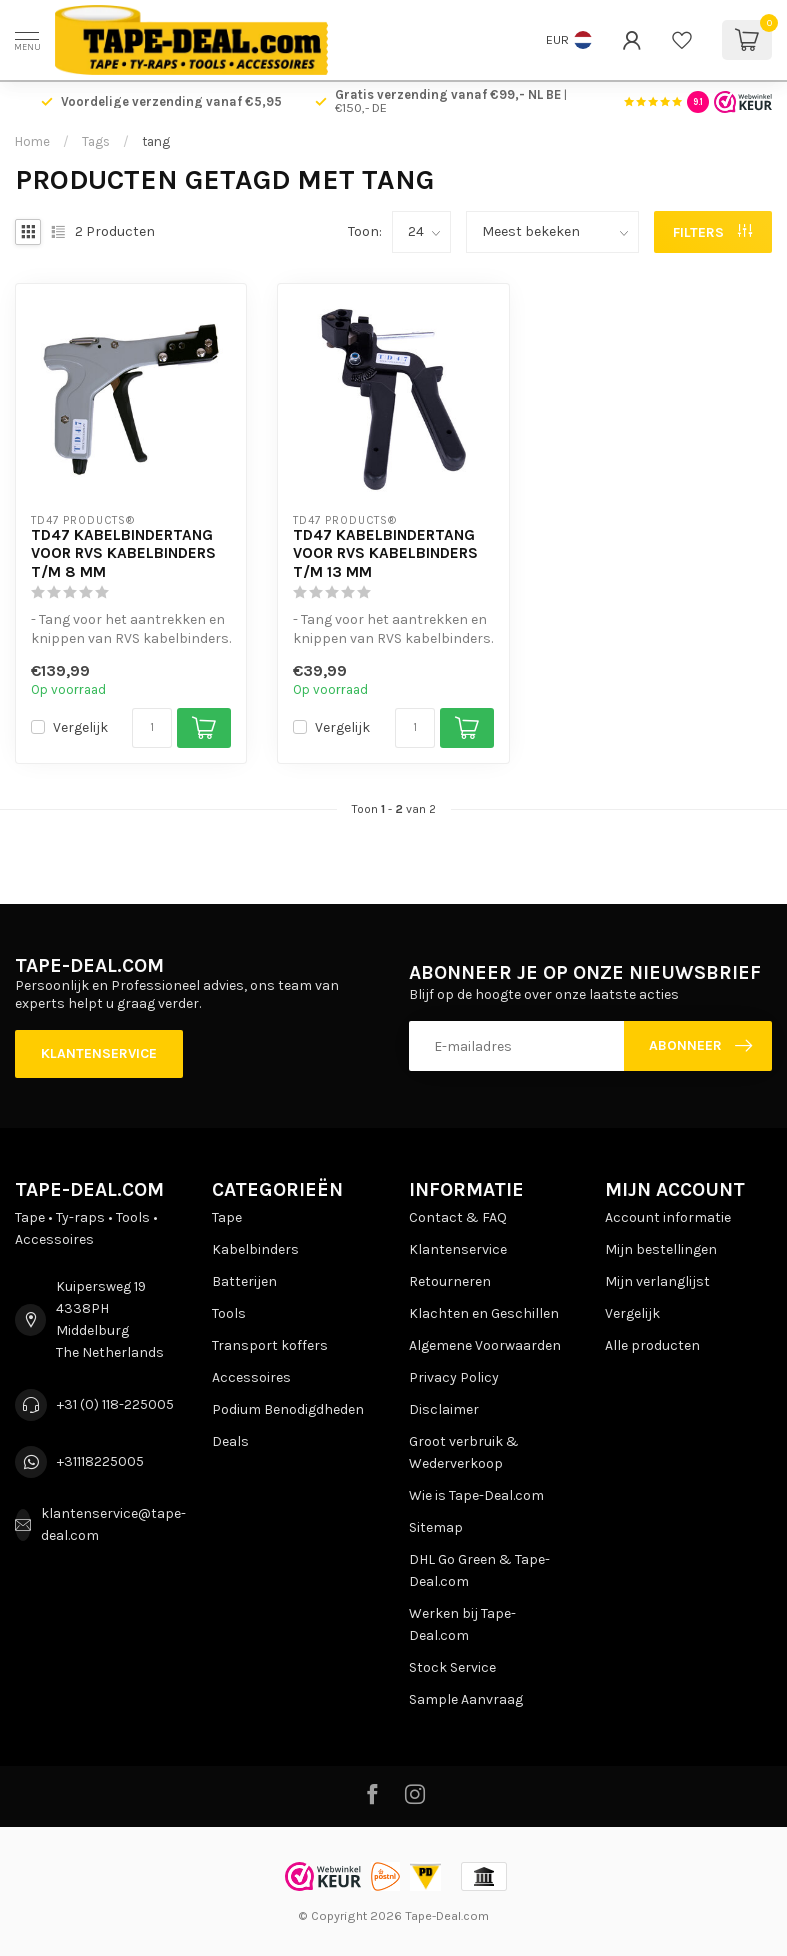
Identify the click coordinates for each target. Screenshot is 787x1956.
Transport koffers (270, 1345)
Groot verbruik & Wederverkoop (464, 1452)
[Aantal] (152, 728)
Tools (229, 1313)
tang (156, 141)
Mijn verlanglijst (657, 1281)
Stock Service (452, 1667)
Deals (230, 1441)
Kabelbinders (255, 1249)
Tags (96, 141)
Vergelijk (80, 727)
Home (32, 141)
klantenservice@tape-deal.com (113, 1524)
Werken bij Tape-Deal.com (462, 1624)
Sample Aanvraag (466, 1699)
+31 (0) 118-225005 (115, 1404)
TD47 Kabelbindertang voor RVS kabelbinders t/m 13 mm (385, 553)
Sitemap (436, 1527)
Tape (227, 1217)
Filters (712, 232)
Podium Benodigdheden (288, 1409)
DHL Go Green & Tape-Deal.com (479, 1570)
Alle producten (652, 1345)
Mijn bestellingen (661, 1249)
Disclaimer (444, 1409)
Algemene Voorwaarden (485, 1345)
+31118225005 (100, 1461)
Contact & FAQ (458, 1217)
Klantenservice (99, 1053)
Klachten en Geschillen (484, 1313)
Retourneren (450, 1281)
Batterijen (244, 1281)
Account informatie (668, 1217)
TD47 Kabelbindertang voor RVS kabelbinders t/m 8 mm (123, 553)
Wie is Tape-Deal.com (476, 1495)
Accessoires (251, 1377)
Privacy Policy (454, 1377)
